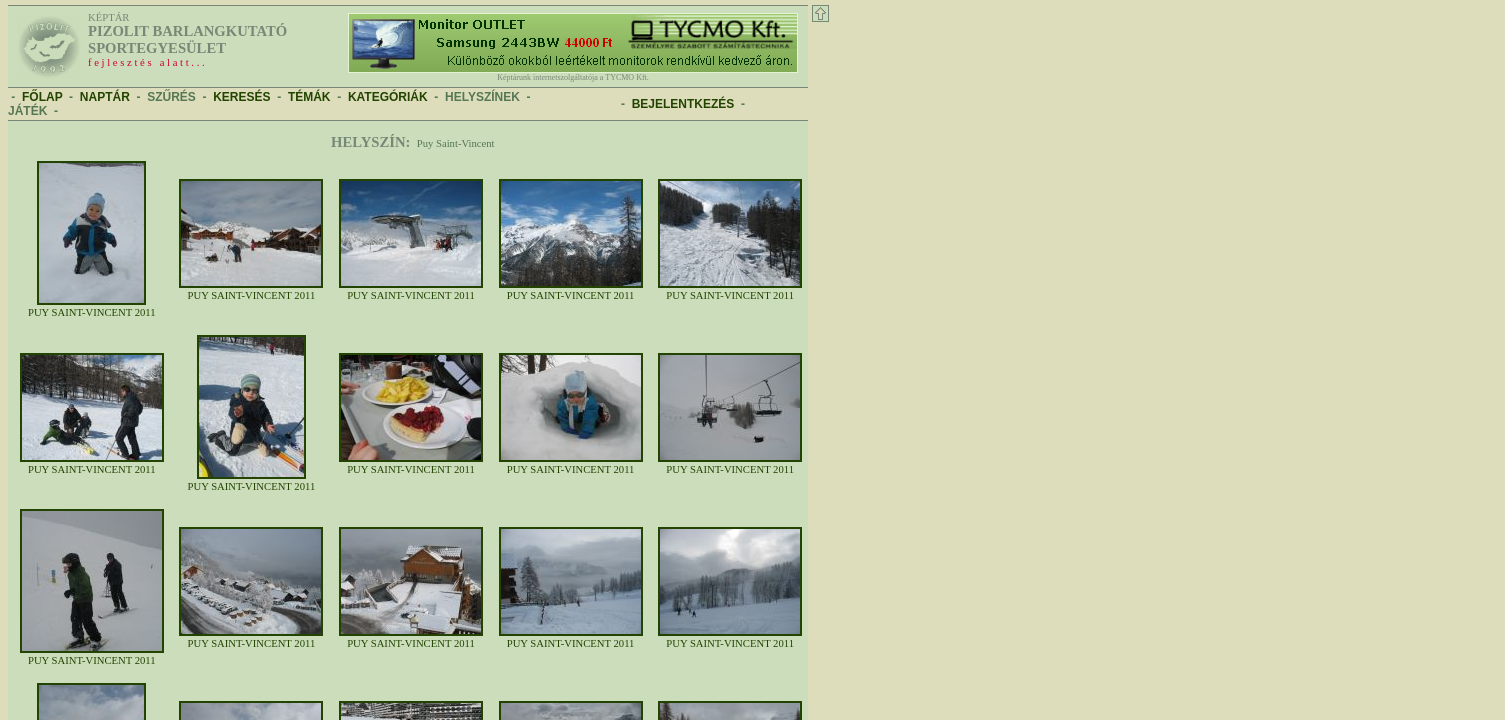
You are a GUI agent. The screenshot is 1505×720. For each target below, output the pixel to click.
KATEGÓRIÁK (388, 97)
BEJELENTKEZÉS (683, 104)
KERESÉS (241, 97)
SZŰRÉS (171, 97)
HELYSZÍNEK (482, 97)
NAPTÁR (105, 97)
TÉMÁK (309, 97)
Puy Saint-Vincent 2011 (92, 308)
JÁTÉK (27, 111)
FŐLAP (42, 97)
